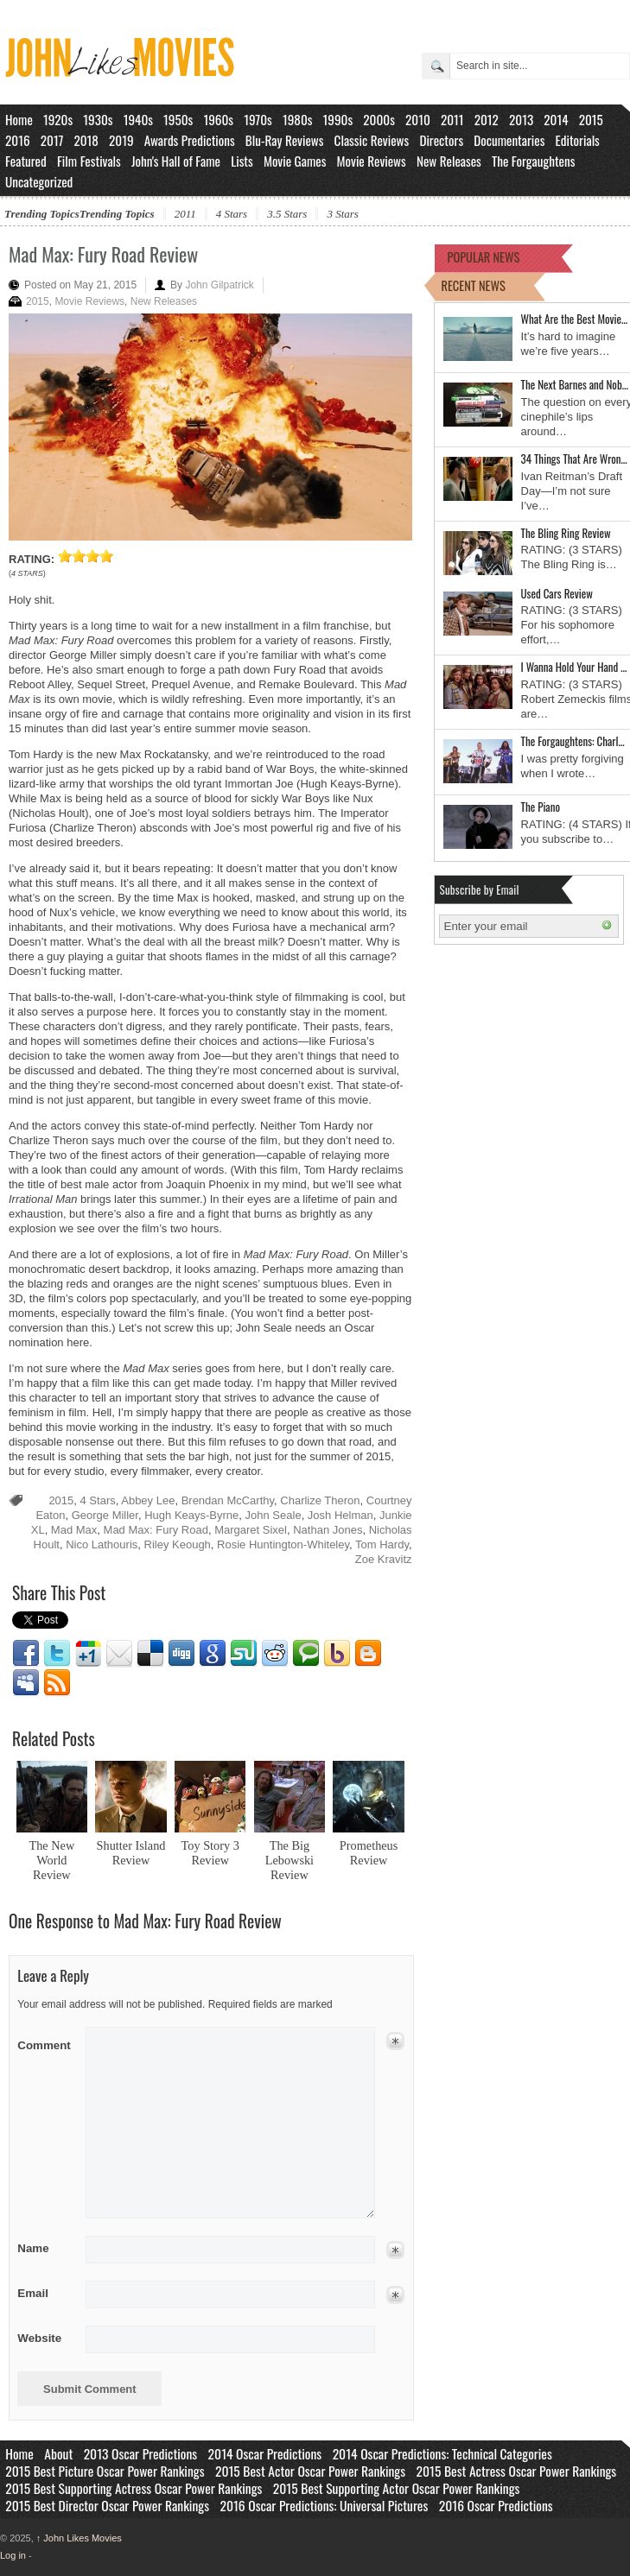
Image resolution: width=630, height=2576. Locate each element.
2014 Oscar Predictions (265, 2453)
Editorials (578, 139)
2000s (379, 119)
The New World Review (51, 1860)
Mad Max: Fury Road (156, 1529)
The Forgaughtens (533, 160)
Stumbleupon (244, 1654)
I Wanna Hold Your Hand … (574, 666)
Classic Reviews (372, 139)
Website (39, 2338)
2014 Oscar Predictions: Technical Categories (442, 2453)
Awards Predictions (189, 139)
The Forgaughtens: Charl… (573, 741)
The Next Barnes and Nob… (574, 384)
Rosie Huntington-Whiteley (283, 1544)
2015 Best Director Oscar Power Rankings (107, 2505)
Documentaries (509, 139)
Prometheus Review (369, 1853)
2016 (17, 139)
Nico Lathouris (101, 1544)
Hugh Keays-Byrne (191, 1515)
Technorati (306, 1654)
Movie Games (295, 160)
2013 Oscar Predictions (140, 2453)
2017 (52, 139)
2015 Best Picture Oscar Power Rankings (104, 2470)
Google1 (88, 1654)
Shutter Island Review (131, 1853)
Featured (26, 160)
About (58, 2453)
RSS (57, 1683)
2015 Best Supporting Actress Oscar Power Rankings (133, 2488)
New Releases (449, 160)
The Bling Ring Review (566, 532)
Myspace (26, 1683)
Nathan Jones (327, 1529)
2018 (85, 139)
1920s (58, 119)
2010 (417, 119)
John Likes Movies (79, 2538)
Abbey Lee (148, 1500)
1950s (178, 119)
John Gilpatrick (219, 285)
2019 (121, 139)
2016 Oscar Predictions (496, 2505)
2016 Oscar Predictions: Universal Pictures (324, 2505)
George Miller (105, 1515)
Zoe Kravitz (383, 1559)
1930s (97, 119)
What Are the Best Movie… (574, 318)
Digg (181, 1654)
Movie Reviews (371, 160)
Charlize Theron (320, 1500)
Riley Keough (177, 1544)
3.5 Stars (287, 213)
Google (212, 1654)
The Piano (540, 806)
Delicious (150, 1654)
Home (19, 119)
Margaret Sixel (250, 1529)
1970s (258, 119)
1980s (298, 119)
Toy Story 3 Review (210, 1853)
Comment (45, 2042)
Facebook (26, 1654)
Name (45, 2248)
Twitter (57, 1654)
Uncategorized (39, 181)
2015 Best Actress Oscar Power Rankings (517, 2470)
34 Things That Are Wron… (574, 458)
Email (119, 1654)
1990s (338, 119)
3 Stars (342, 213)
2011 (452, 119)
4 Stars (231, 213)
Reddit (275, 1654)
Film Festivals (89, 160)
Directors (441, 139)
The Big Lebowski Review (289, 1860)
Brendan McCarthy (227, 1500)
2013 (521, 119)
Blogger (368, 1654)
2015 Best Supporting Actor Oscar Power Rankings (396, 2488)
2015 (591, 119)
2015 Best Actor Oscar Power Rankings (310, 2470)
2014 (556, 119)
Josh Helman (340, 1515)
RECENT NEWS (474, 285)
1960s (218, 119)
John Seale (273, 1515)
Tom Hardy (382, 1544)
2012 (486, 119)
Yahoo (337, 1654)
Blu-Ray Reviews (284, 139)
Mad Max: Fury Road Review (103, 254)
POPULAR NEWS (484, 257)
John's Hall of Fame (175, 160)
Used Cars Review (557, 593)
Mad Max (74, 1529)
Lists (242, 160)
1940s (138, 119)
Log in (13, 2555)
